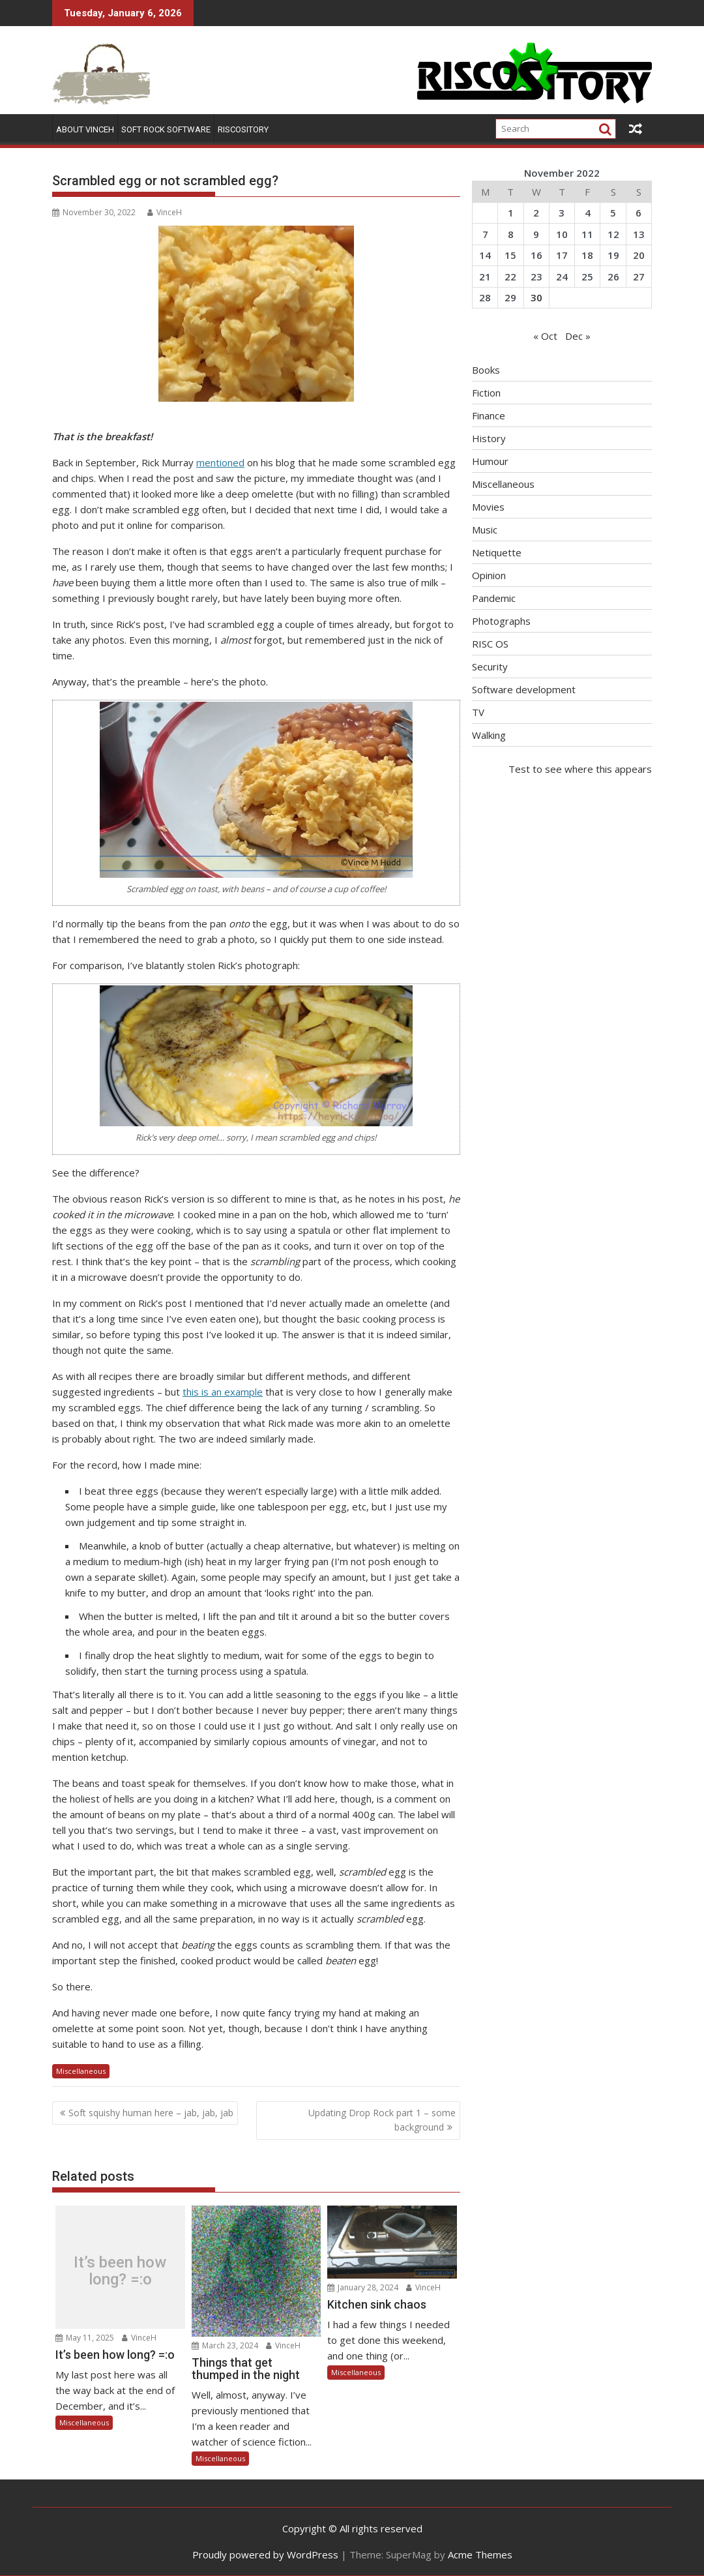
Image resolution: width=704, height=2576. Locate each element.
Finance (488, 415)
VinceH (164, 212)
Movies (488, 506)
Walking (489, 734)
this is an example (223, 1391)
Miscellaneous (81, 2071)
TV (478, 712)
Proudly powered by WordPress (265, 2554)
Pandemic (494, 598)
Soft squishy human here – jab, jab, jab (150, 2112)
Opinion (489, 575)
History (489, 438)
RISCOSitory (243, 129)
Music (484, 529)
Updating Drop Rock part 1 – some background (382, 2119)
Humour (490, 461)
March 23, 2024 (225, 2345)
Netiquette (496, 552)
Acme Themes (480, 2554)
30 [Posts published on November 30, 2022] (536, 297)
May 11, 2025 (84, 2337)
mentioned (220, 462)
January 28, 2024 (362, 2287)
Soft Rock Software (166, 129)
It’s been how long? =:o (120, 2270)
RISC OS (490, 643)
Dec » (578, 335)
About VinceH (85, 129)
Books (486, 369)
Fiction (486, 392)
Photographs (501, 620)
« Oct (545, 335)
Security (490, 666)
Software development (524, 689)
